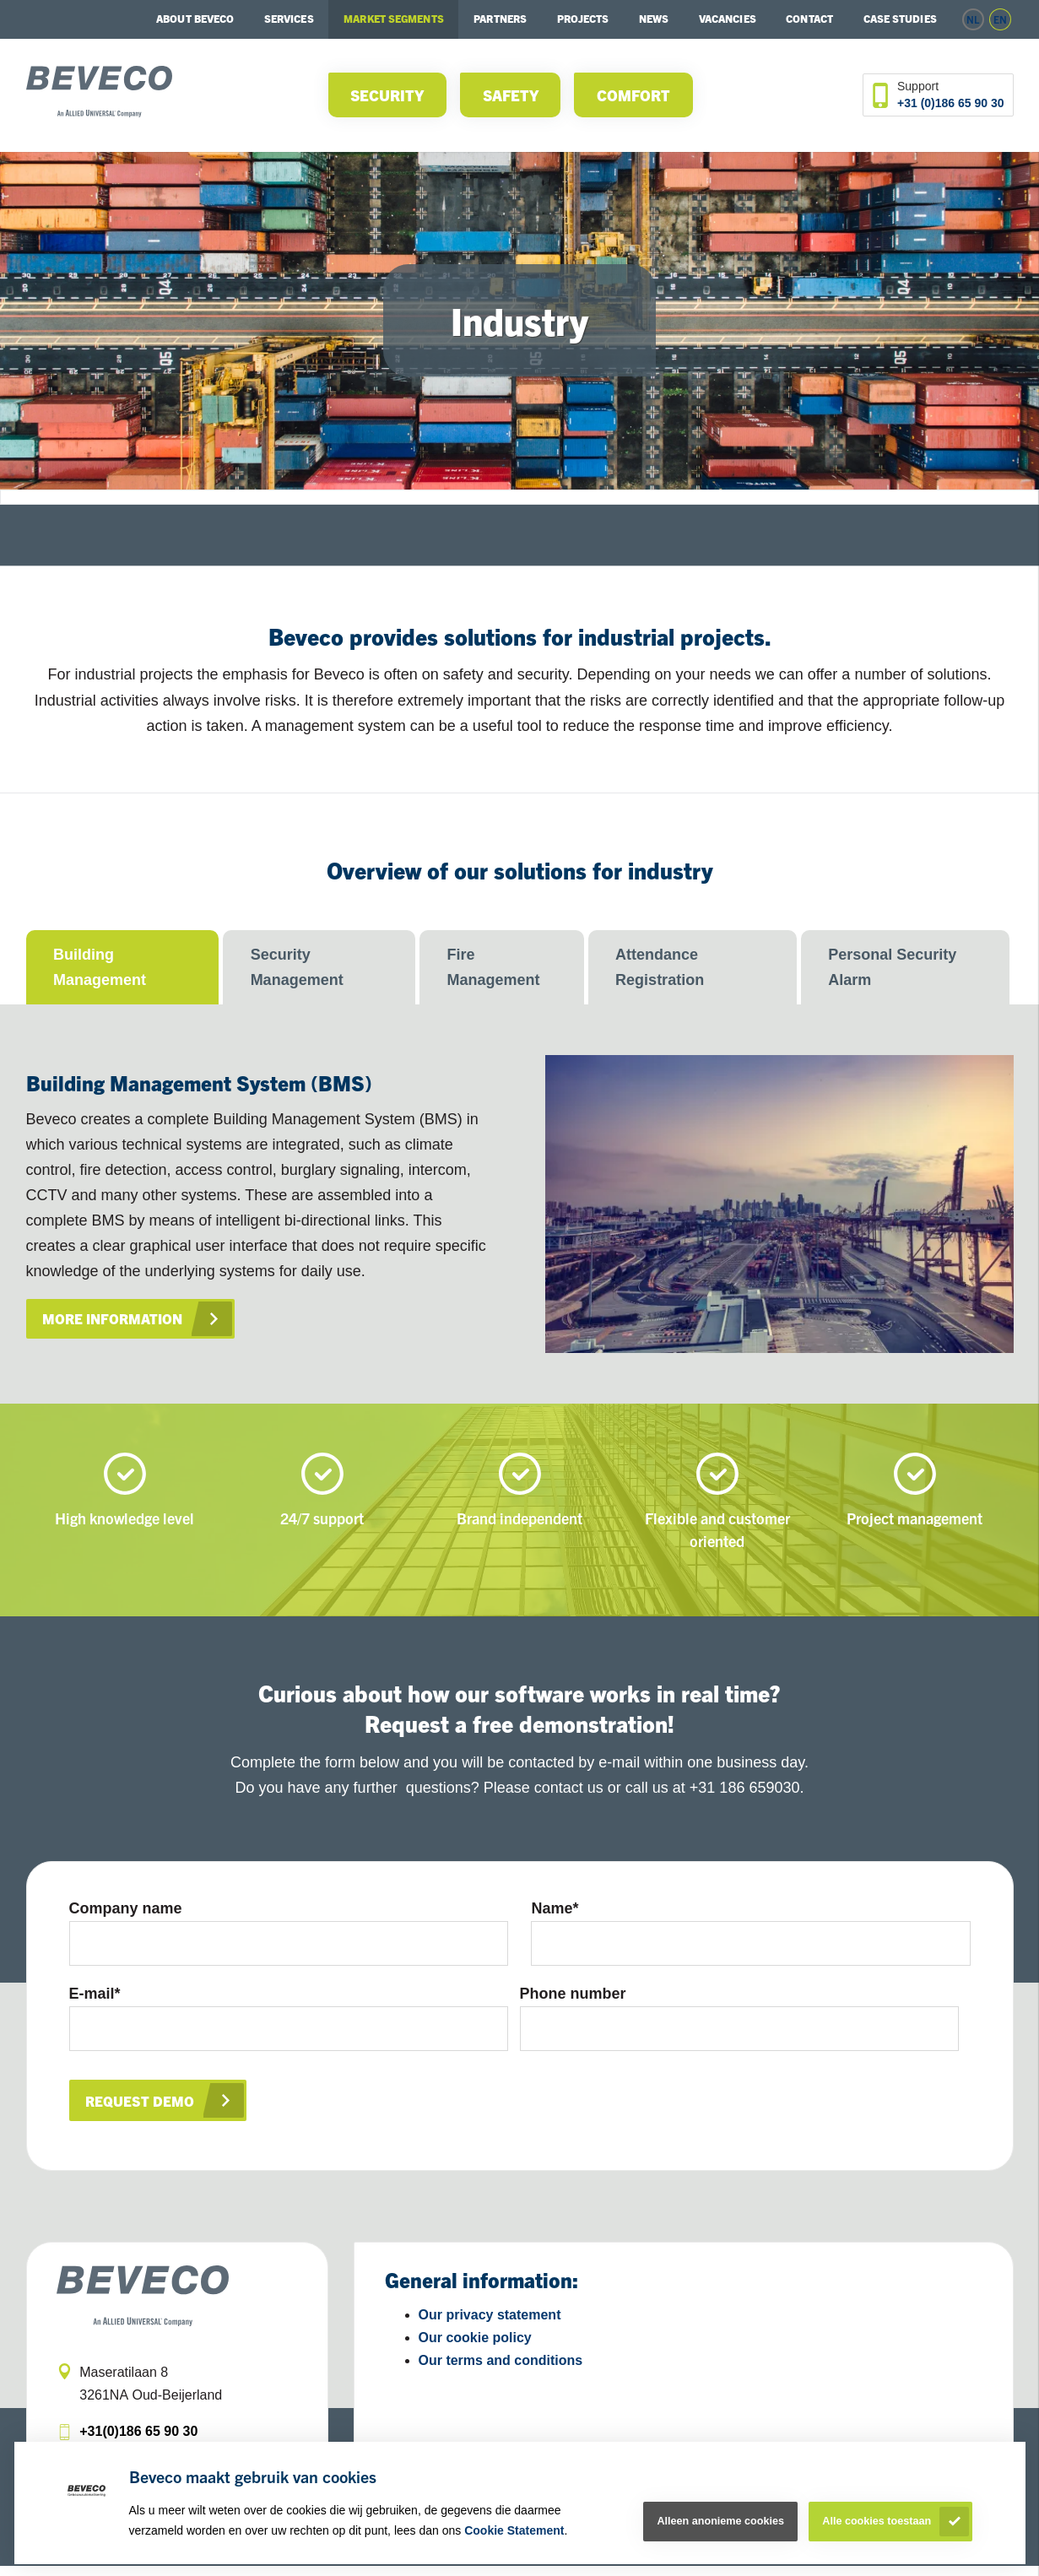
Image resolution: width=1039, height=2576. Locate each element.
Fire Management (493, 967)
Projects (583, 18)
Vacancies (727, 18)
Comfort (633, 95)
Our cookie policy (475, 2348)
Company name (125, 1908)
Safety (510, 95)
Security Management (297, 967)
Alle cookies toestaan (876, 2521)
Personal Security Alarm (892, 967)
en (1000, 19)
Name (554, 1908)
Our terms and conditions (501, 2370)
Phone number (573, 1998)
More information (115, 1319)
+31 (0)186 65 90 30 (950, 103)
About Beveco (195, 18)
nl (972, 19)
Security (387, 95)
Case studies (900, 18)
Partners (500, 18)
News (653, 18)
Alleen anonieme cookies (720, 2521)
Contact (809, 18)
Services (289, 18)
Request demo (141, 2111)
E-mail (95, 1998)
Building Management (99, 967)
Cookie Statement (514, 2530)
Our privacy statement (490, 2326)
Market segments (394, 18)
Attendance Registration (659, 967)
